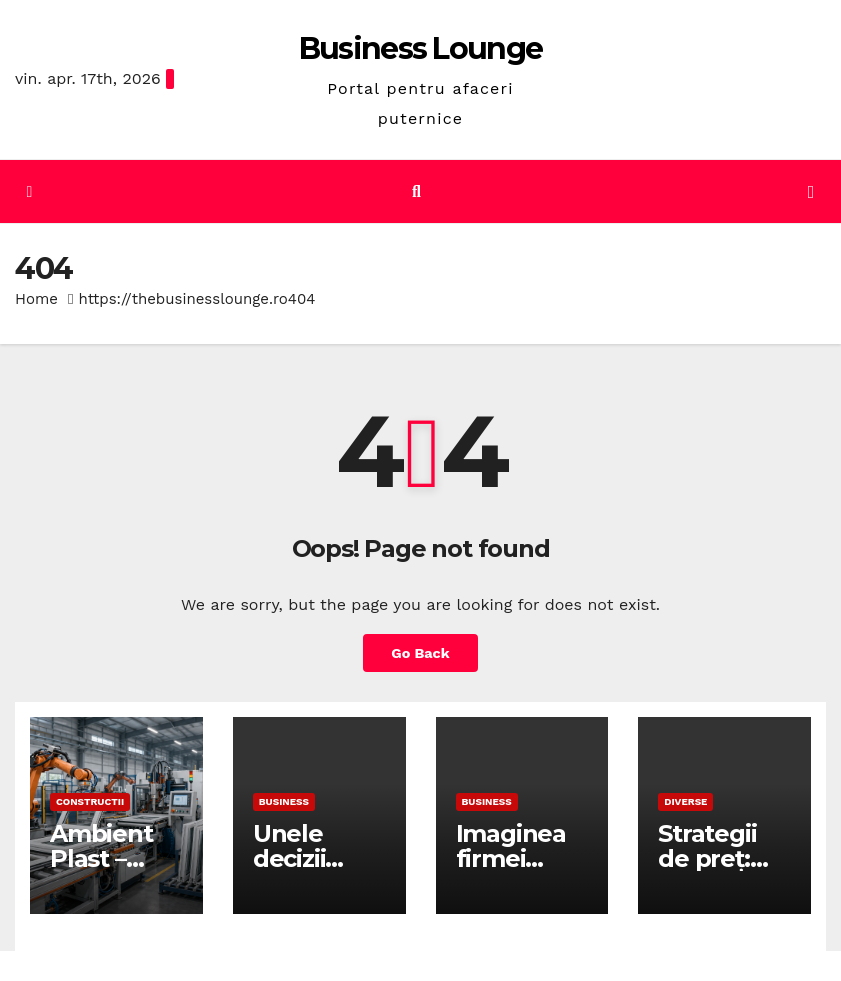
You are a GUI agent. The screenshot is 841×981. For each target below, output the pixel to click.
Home (36, 299)
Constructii (90, 801)
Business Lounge (421, 48)
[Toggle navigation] (811, 192)
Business (284, 801)
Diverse (685, 801)
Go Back (420, 653)
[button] (416, 191)
